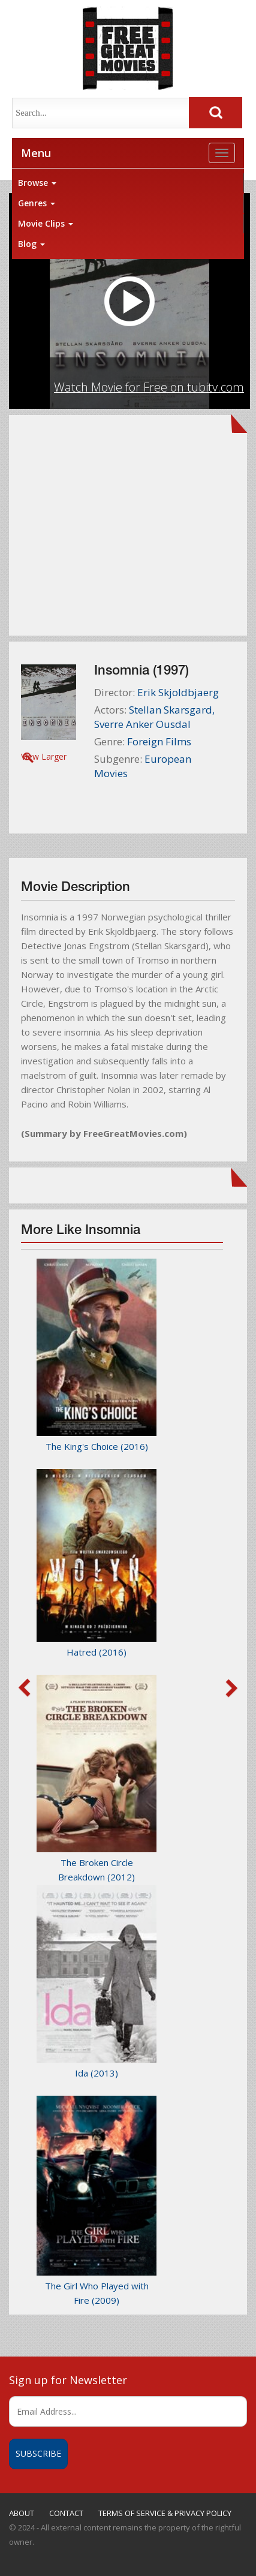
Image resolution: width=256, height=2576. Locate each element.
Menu (36, 153)
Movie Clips (45, 223)
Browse (37, 182)
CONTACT (66, 2513)
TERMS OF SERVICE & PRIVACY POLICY (164, 2513)
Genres (36, 203)
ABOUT (21, 2513)
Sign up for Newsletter (68, 2380)
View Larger (44, 756)
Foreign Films (159, 741)
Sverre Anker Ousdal (142, 724)
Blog (31, 243)
